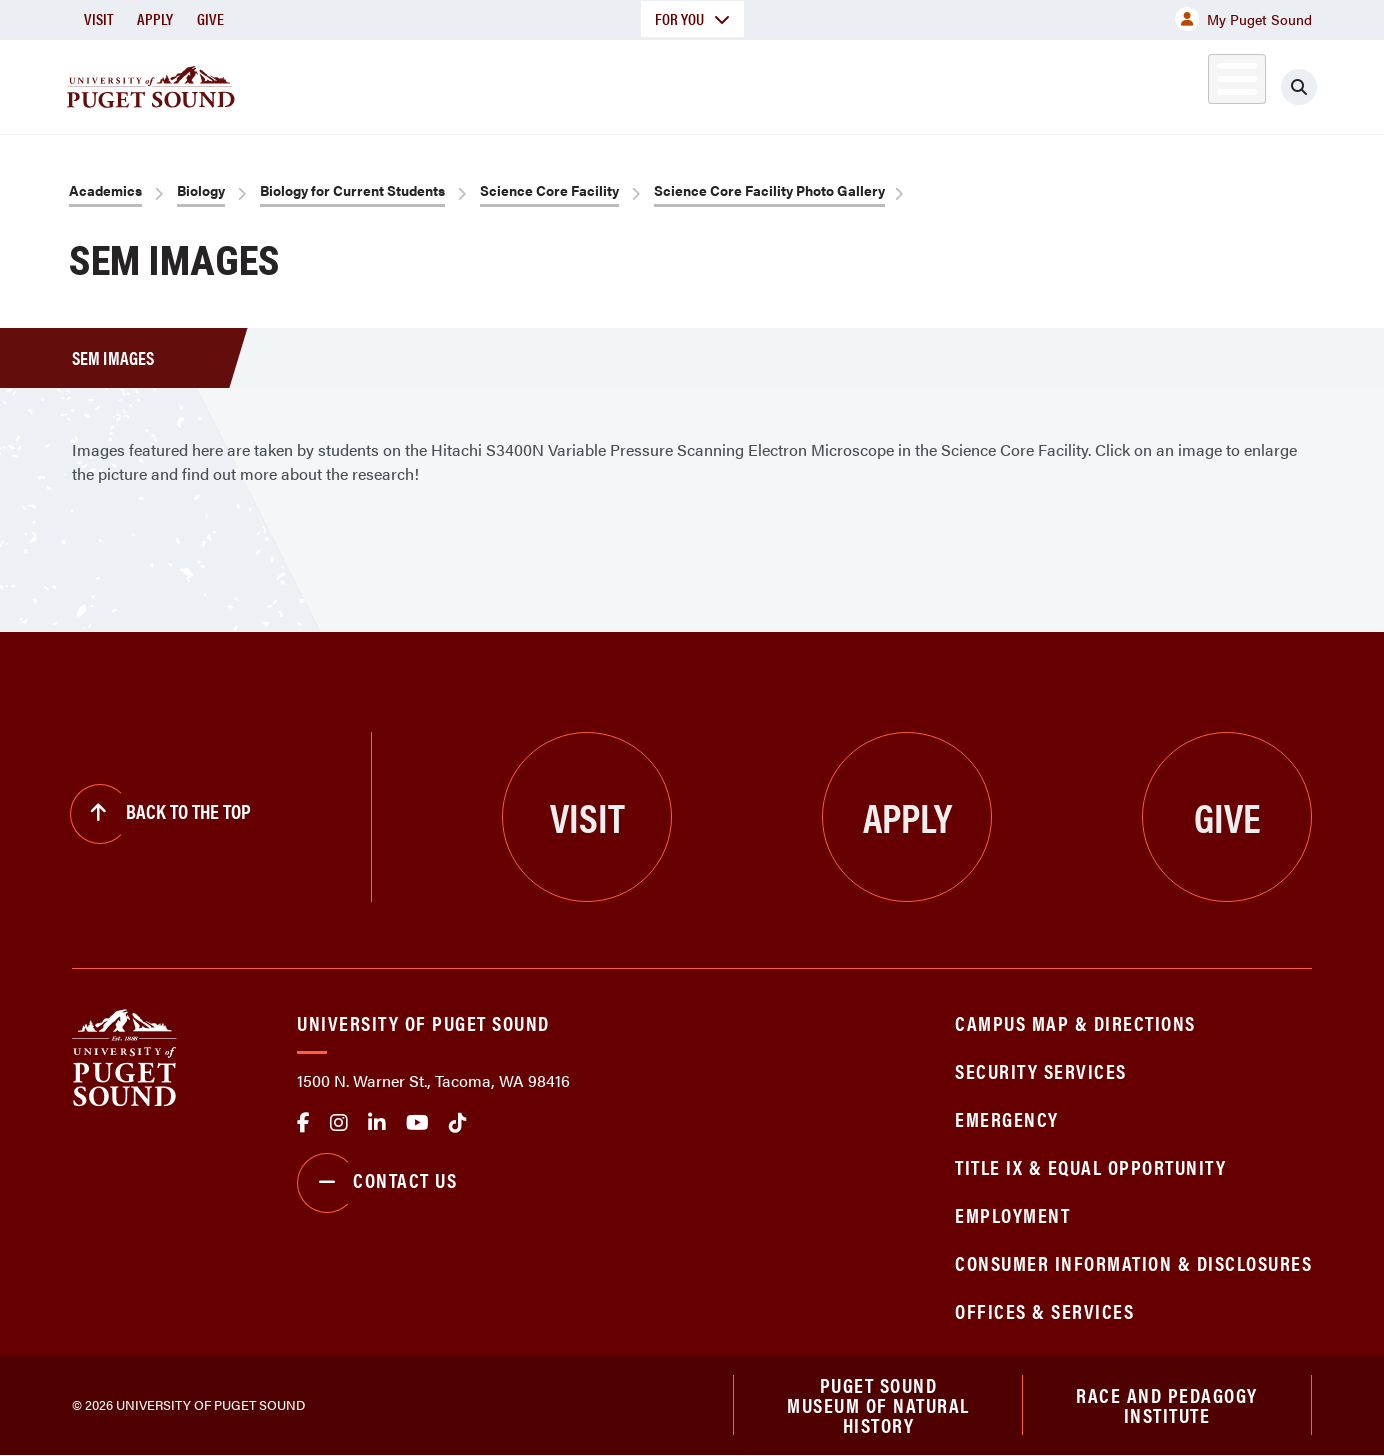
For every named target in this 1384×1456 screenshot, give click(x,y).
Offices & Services (1044, 1310)
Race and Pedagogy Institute (1167, 1404)
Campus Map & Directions (1075, 1022)
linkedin (377, 1123)
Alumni (1187, 83)
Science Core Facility (549, 190)
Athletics (1081, 83)
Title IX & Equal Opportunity (1090, 1166)
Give (210, 18)
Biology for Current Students (352, 190)
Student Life (927, 83)
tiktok (458, 1123)
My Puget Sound (1243, 19)
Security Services (1041, 1070)
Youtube (417, 1123)
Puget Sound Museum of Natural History (878, 1405)
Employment (1012, 1214)
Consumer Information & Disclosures (1133, 1262)
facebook (303, 1123)
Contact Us (377, 1183)
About (487, 83)
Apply (155, 18)
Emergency (1007, 1118)
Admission (770, 83)
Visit (98, 18)
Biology (201, 190)
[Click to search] (1299, 87)
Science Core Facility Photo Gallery (769, 190)
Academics (620, 83)
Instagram (339, 1123)
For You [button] (692, 18)
